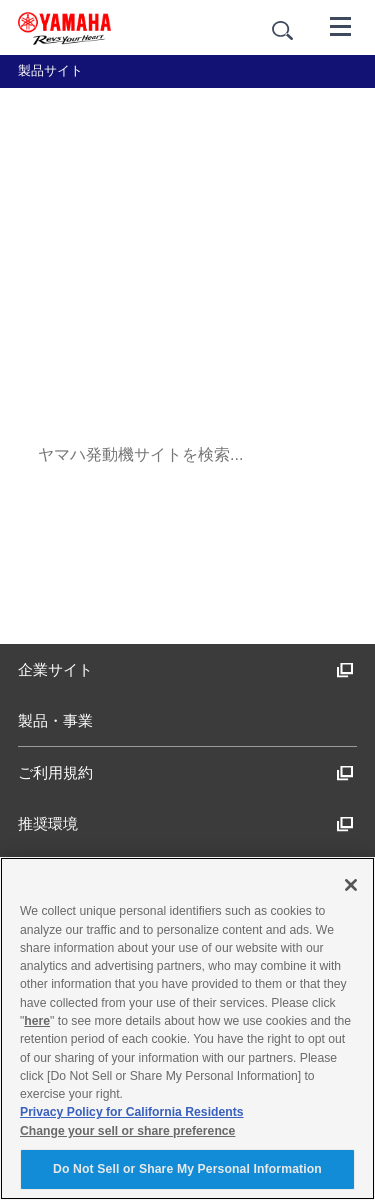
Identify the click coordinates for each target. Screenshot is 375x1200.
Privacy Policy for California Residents (132, 1112)
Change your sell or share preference (127, 1131)
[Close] (351, 885)
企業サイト (186, 669)
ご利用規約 (186, 772)
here (37, 1021)
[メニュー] (341, 25)
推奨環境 (186, 823)
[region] (187, 1028)
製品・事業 (55, 720)
